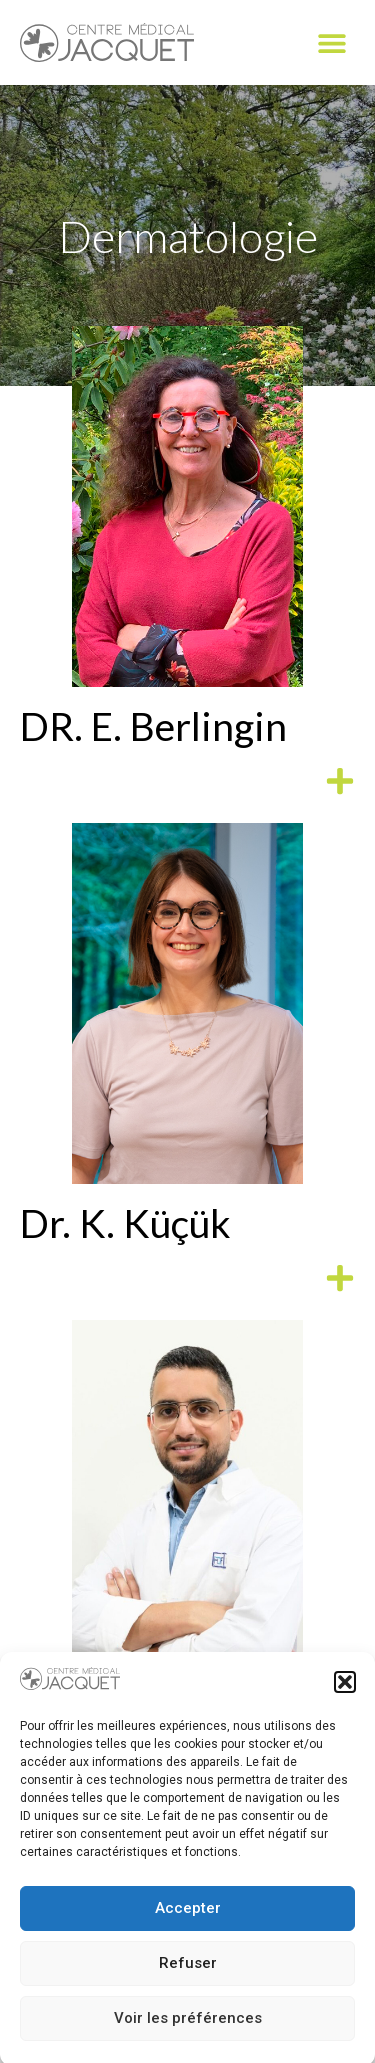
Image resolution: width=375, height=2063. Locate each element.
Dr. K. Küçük (125, 1223)
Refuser (188, 1981)
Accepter (188, 1926)
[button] (345, 1700)
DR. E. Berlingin (153, 726)
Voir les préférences (188, 2036)
